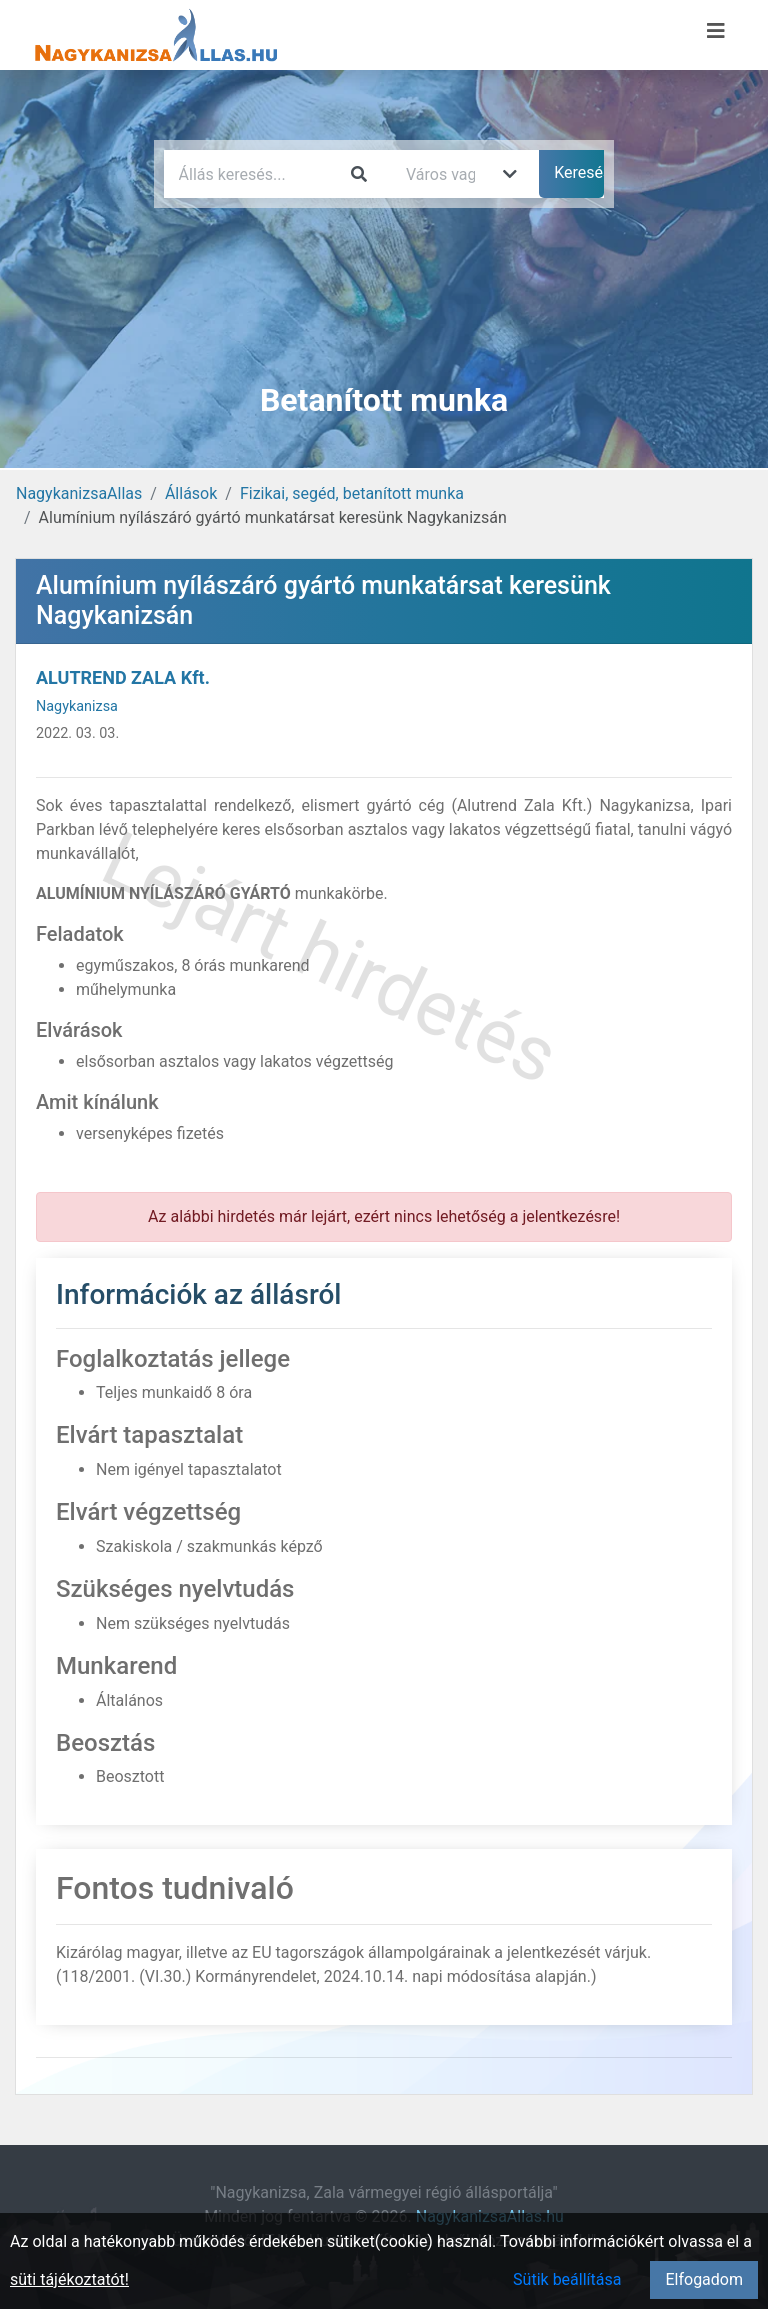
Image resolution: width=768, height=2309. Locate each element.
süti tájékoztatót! (69, 2279)
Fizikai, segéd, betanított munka (352, 493)
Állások (191, 493)
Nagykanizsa (77, 706)
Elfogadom (704, 2279)
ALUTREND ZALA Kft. (123, 677)
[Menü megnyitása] (716, 31)
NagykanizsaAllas (79, 493)
